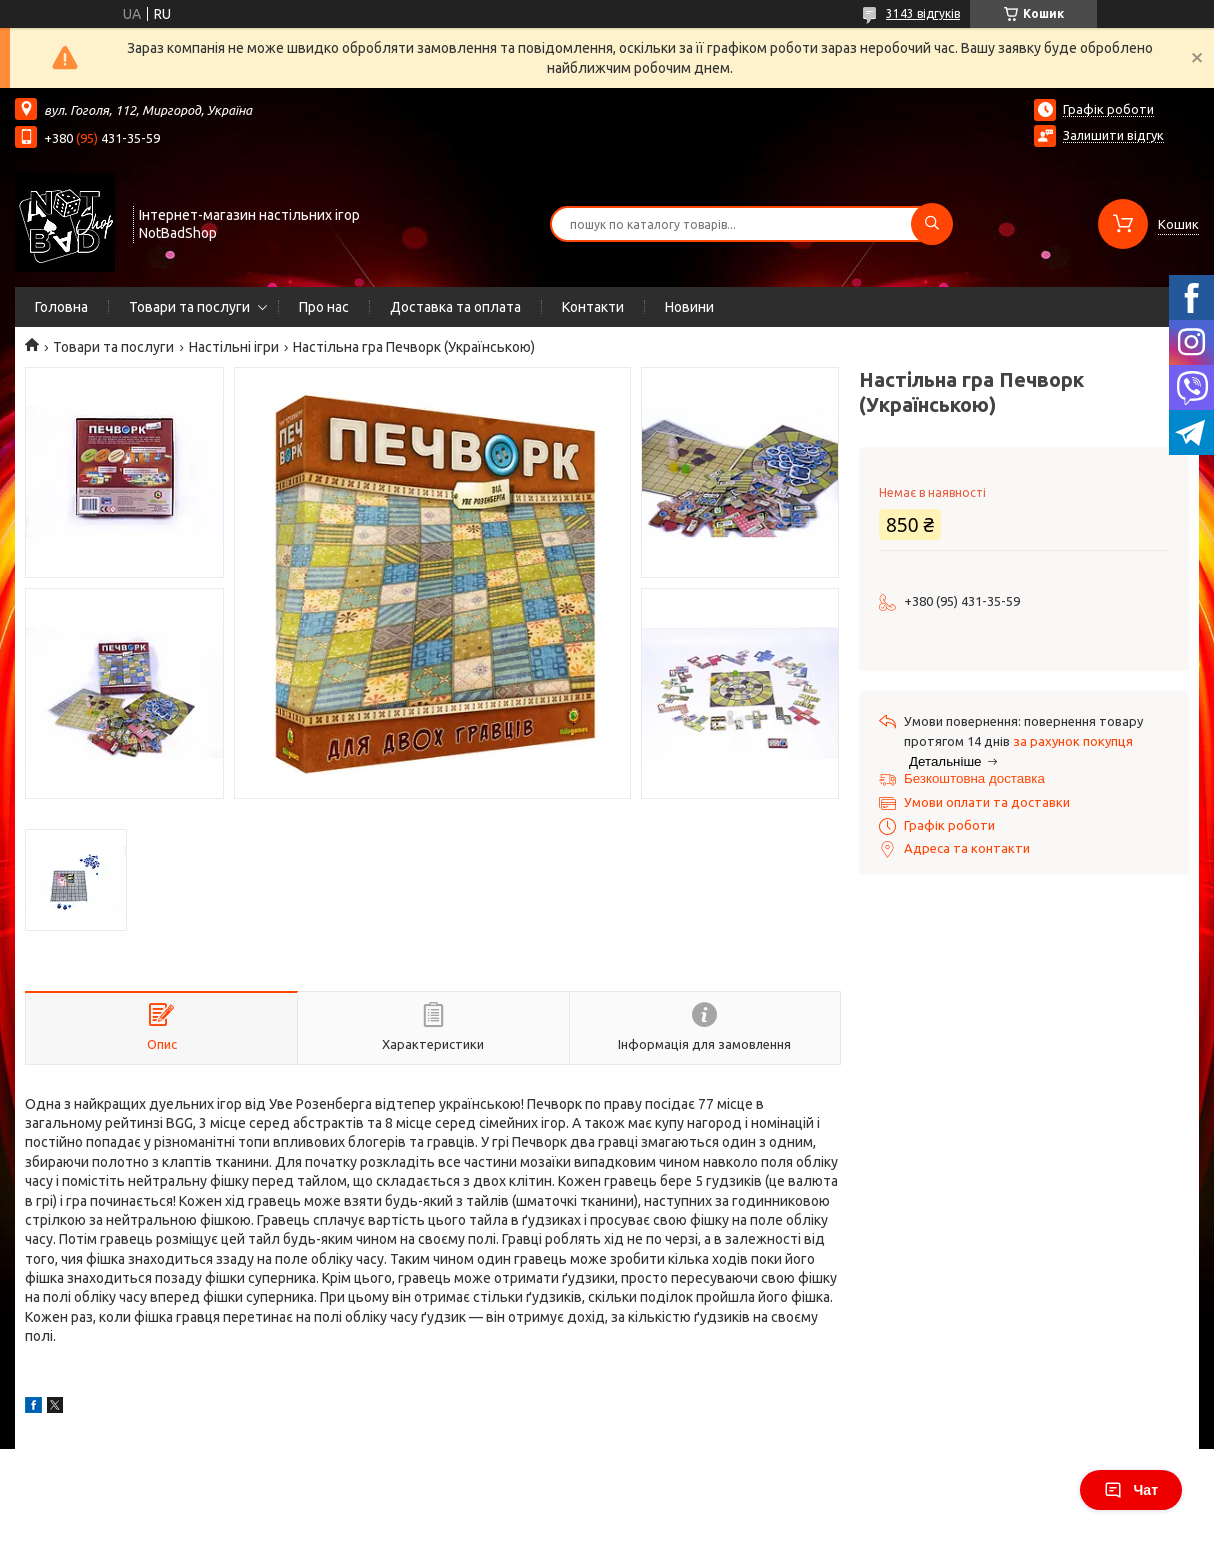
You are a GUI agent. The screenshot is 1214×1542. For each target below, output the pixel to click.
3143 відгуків (923, 13)
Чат (1131, 1490)
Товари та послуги (189, 307)
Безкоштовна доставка (974, 778)
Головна (61, 307)
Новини (689, 307)
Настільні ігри (234, 347)
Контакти (593, 307)
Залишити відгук (1113, 135)
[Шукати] (932, 224)
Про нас (324, 307)
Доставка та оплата (455, 307)
